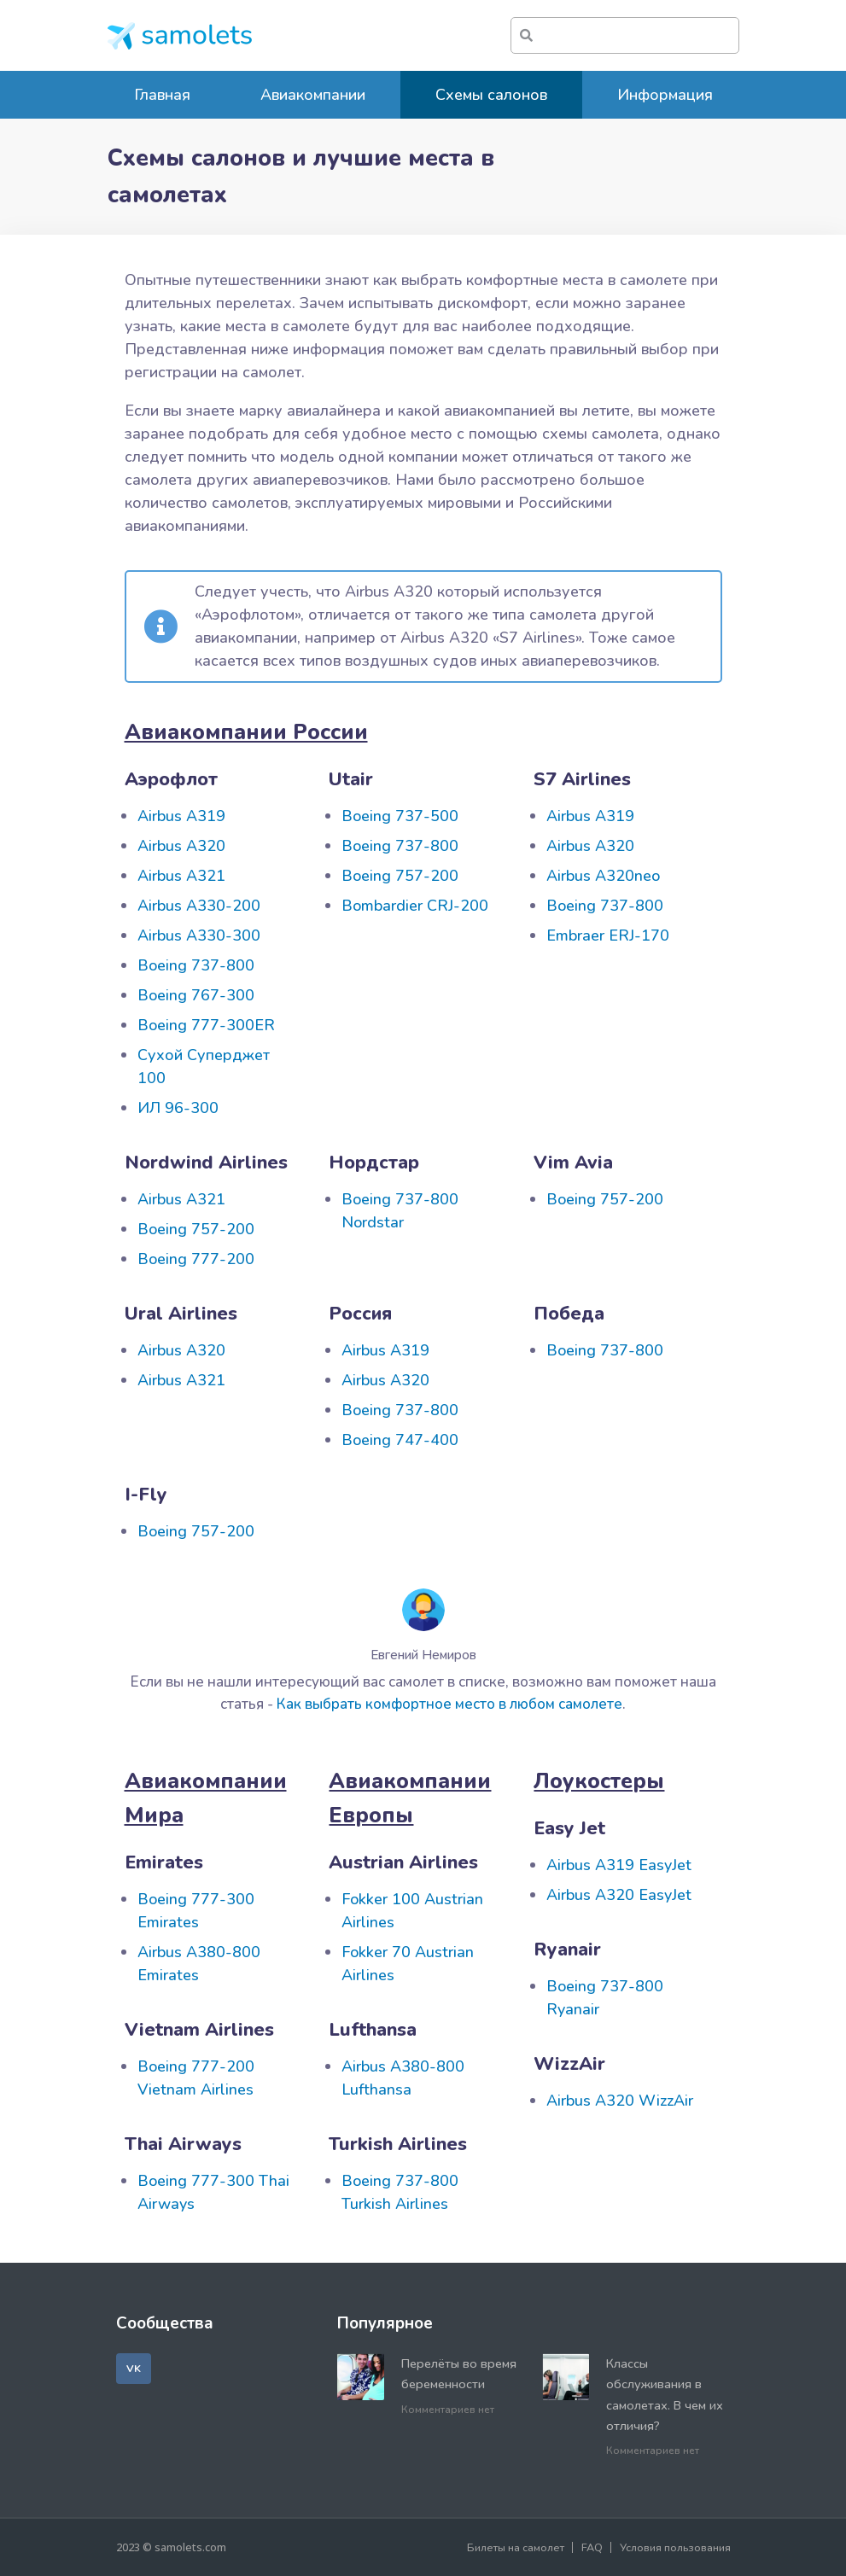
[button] (133, 2368)
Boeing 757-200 (399, 875)
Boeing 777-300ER (206, 1025)
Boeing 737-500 (399, 816)
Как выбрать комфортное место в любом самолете (449, 1704)
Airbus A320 (181, 846)
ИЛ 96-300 (178, 1108)
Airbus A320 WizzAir (619, 2100)
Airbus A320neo (603, 875)
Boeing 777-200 (195, 1259)
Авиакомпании (312, 95)
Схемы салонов (491, 95)
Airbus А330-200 (198, 905)
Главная (162, 95)
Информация (665, 95)
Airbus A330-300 (198, 935)
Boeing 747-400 (399, 1440)
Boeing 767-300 (195, 995)
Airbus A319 (181, 816)
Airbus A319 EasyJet (618, 1865)
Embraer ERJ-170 (607, 935)
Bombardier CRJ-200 (414, 905)
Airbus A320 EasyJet (618, 1895)
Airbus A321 (181, 875)
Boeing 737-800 (195, 965)
